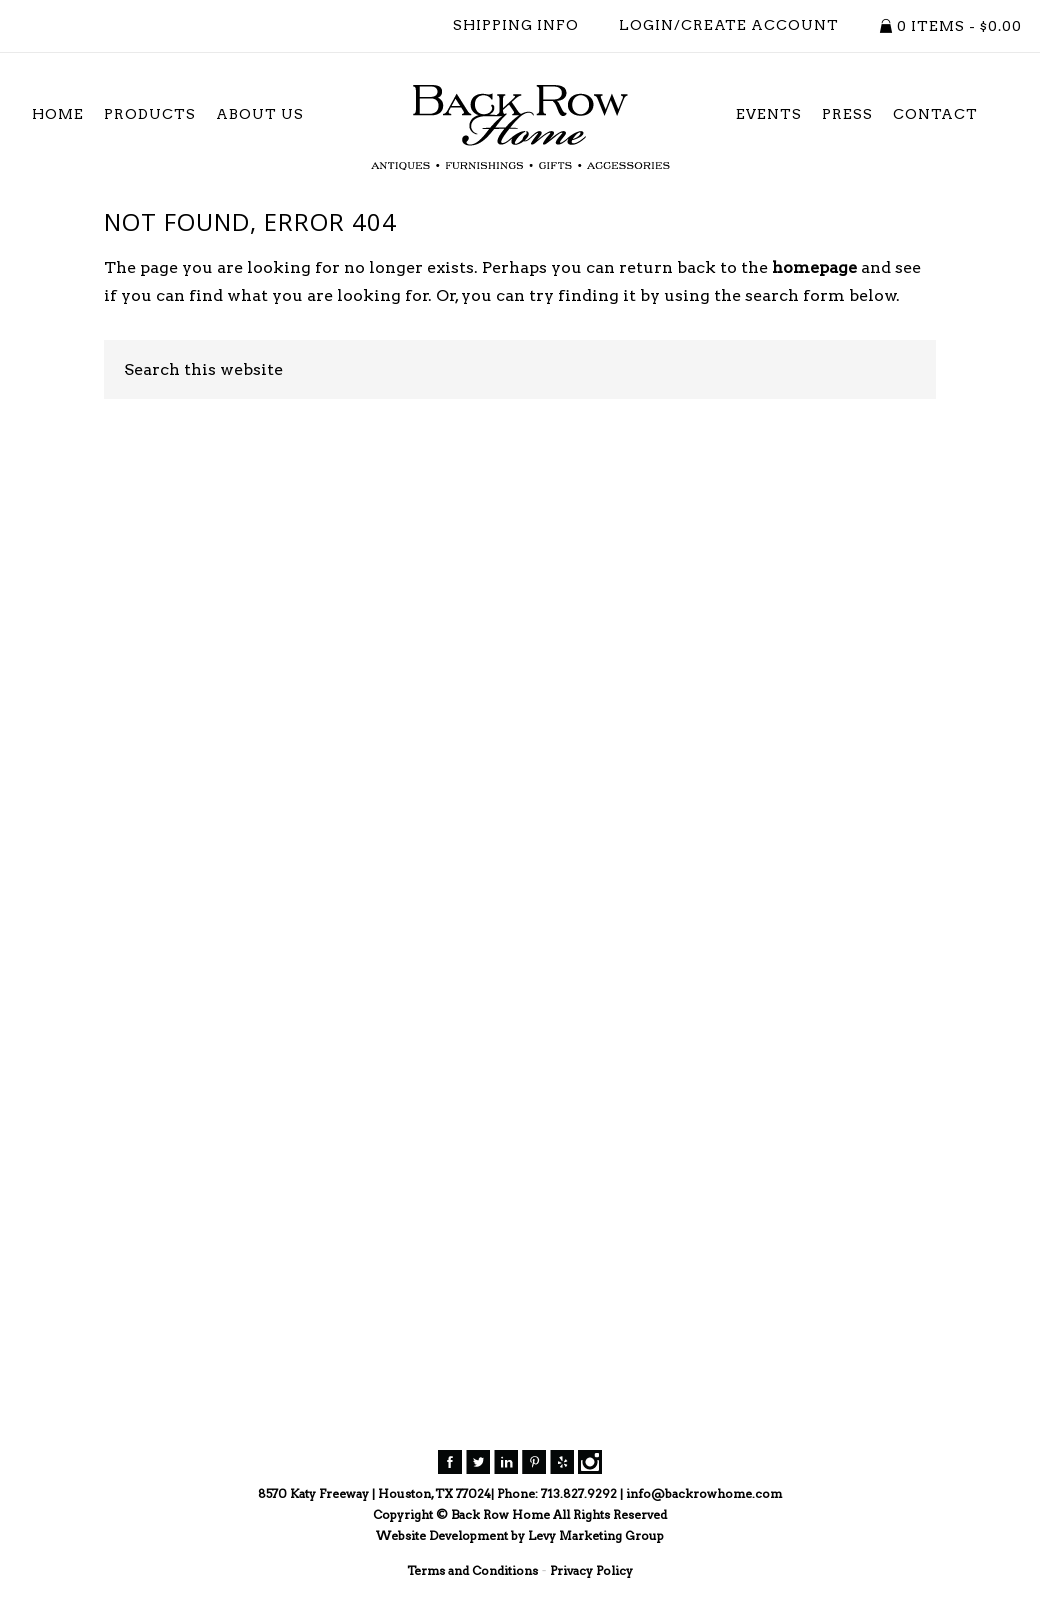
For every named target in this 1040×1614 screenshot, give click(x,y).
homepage (814, 267)
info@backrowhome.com (704, 1493)
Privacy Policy (591, 1570)
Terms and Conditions (472, 1570)
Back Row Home (520, 128)
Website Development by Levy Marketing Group (520, 1535)
